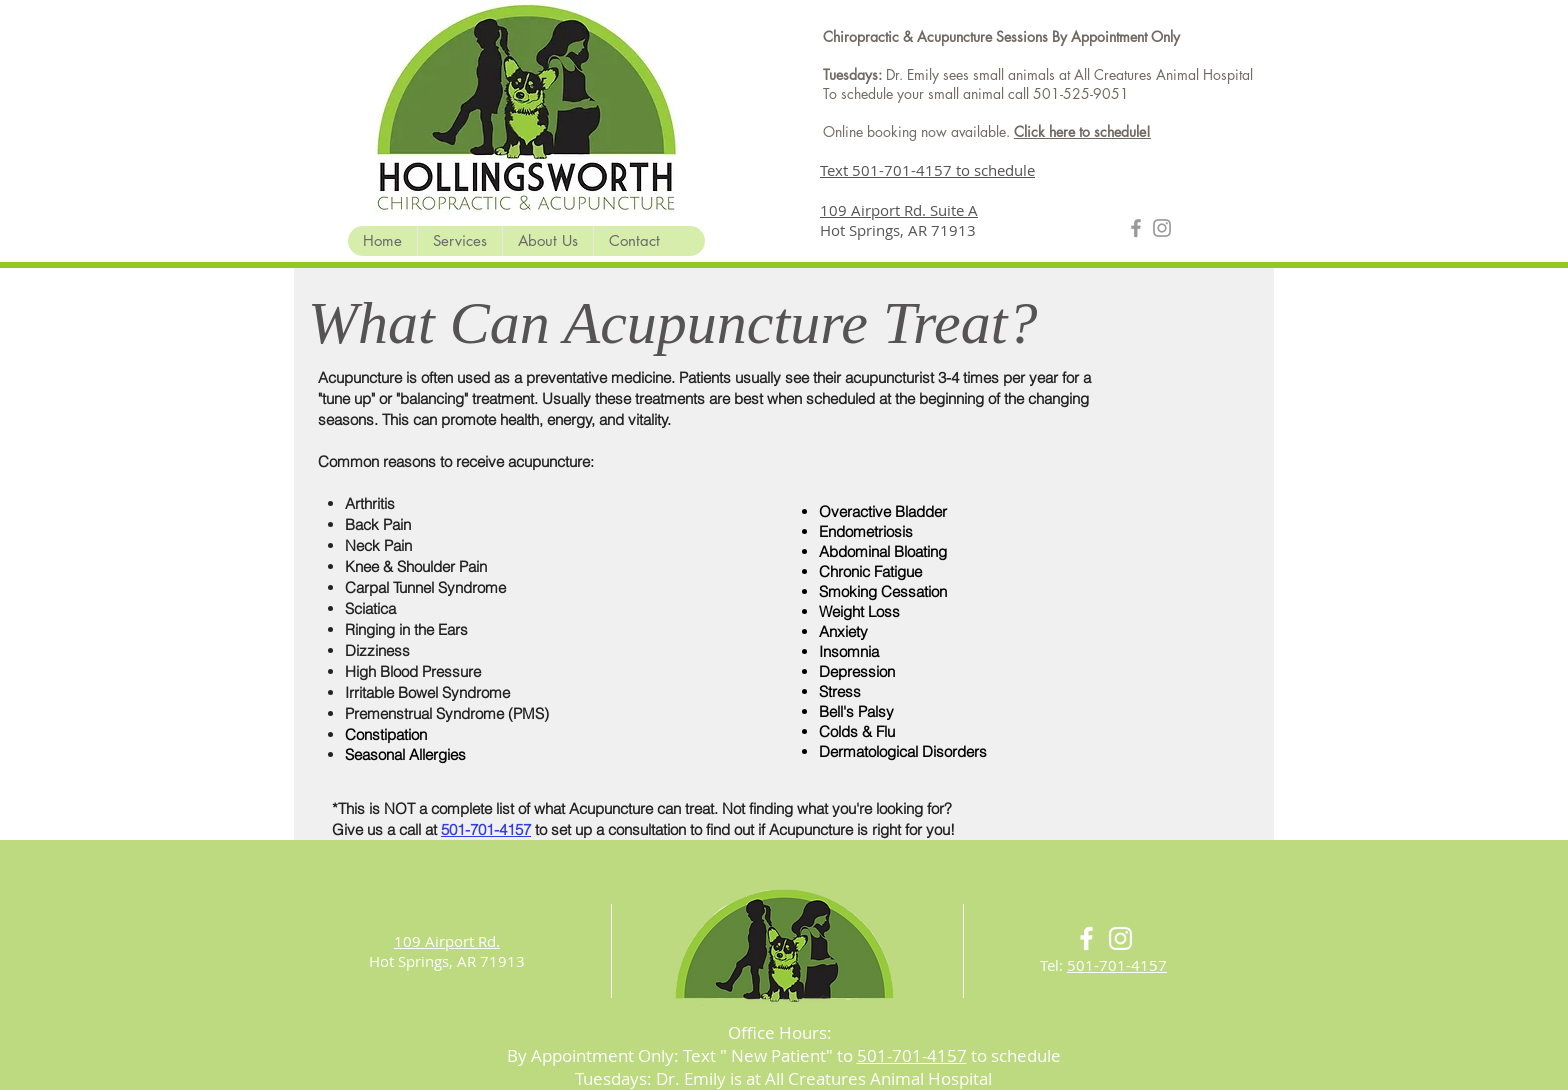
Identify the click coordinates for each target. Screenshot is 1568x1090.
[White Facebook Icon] (1086, 938)
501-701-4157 (1117, 965)
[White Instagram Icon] (1120, 938)
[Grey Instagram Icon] (1162, 228)
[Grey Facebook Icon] (1136, 228)
